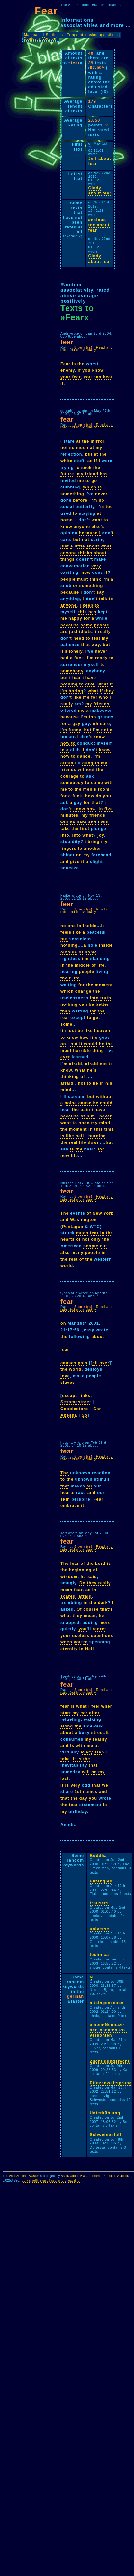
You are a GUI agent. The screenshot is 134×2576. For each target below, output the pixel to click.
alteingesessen (107, 2002)
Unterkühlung (105, 2112)
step (99, 1752)
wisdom (69, 1576)
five (108, 808)
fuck (79, 657)
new (64, 1155)
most (66, 1050)
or (75, 585)
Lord (100, 1563)
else (96, 526)
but (89, 454)
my (99, 447)
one (71, 925)
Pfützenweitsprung (111, 2083)
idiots (85, 631)
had (64, 657)
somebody (71, 670)
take (65, 828)
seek (86, 467)
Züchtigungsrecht (110, 2061)
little (80, 546)
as (90, 460)
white (66, 460)
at (78, 441)
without (86, 769)
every (87, 1752)
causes (68, 1362)
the (81, 363)
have (90, 677)
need (78, 638)
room (104, 789)
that (85, 644)
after (94, 1712)
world (66, 1265)
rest (73, 1259)
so (72, 447)
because (88, 532)
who (103, 697)
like (77, 697)
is (74, 363)
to (77, 467)
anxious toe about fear (99, 225)
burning (97, 1135)
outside (68, 952)
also (65, 1252)
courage (69, 776)
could (106, 1102)
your (65, 377)
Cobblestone (74, 1408)
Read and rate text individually (86, 349)
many (77, 1252)
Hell (89, 1648)
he (90, 1070)
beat (107, 377)
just (64, 546)
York (108, 1213)
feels (65, 932)
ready (101, 657)
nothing (69, 684)
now (86, 572)
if (95, 460)
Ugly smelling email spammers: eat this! (51, 2180)
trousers (99, 1902)
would (90, 1043)
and (92, 822)
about (92, 546)
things (67, 559)
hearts (67, 1239)
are (63, 631)
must (82, 579)
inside (90, 925)
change (83, 991)
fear (76, 377)
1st (78, 1791)
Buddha (98, 1855)
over (104, 1362)
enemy (67, 370)
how (65, 743)
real (64, 1017)
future (67, 473)
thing (98, 1050)
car (83, 1712)
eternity (69, 1648)
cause (85, 1102)
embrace (70, 1505)
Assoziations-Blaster (24, 2176)
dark (103, 1602)
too (109, 506)
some (87, 625)
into (64, 835)
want (97, 519)
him (90, 1116)
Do (82, 1583)
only (96, 1239)
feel (95, 1706)
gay (76, 723)
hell (80, 1135)
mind (66, 1089)
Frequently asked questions (92, 35)
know (98, 370)
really (104, 631)
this (82, 611)
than (65, 1011)
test (96, 638)
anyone (82, 526)
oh (96, 723)
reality (100, 1739)
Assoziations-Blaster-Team (80, 2176)
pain (85, 1109)
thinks (85, 552)
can (98, 377)
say (100, 592)
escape (70, 1395)
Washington (83, 1219)
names (90, 1791)
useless (80, 1635)
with (109, 782)
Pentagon (72, 1226)
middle (82, 965)
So (84, 1415)
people (68, 579)
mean (66, 1589)
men (87, 789)
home (66, 519)
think (95, 579)
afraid (67, 763)
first (84, 828)
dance (84, 756)
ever (65, 1057)
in (62, 749)
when (66, 1642)
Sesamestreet (75, 1402)
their (65, 978)
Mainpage (33, 35)
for (87, 618)
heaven (102, 1030)
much (82, 447)
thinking (69, 1076)
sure (105, 723)
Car (97, 1408)
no (101, 500)
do (99, 795)
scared (68, 1596)
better (102, 1004)
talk (103, 598)
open (84, 1122)
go (94, 480)
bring (94, 841)
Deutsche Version (40, 38)
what (106, 546)
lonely (76, 651)
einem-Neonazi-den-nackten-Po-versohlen (108, 2030)
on (79, 854)
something (72, 493)
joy (100, 835)
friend (91, 473)
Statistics (54, 35)
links (84, 1395)
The (64, 1213)
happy (75, 618)
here (82, 822)
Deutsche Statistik (115, 2176)
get (96, 1017)
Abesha (68, 1415)
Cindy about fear (99, 190)
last (64, 1778)
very (96, 566)
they (109, 690)
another (92, 848)
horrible (82, 1050)
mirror (97, 441)
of (81, 952)
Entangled (101, 1881)
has (104, 473)
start (65, 1712)
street (97, 1732)
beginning (80, 1569)
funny (75, 730)
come (97, 782)
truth (105, 997)
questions (102, 1635)
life (101, 965)
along (66, 1726)
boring (76, 690)
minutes (69, 815)
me (80, 480)
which (89, 487)
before (80, 500)
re (85, 1642)
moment (104, 984)
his (108, 1083)
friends (102, 704)
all (95, 1362)
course (91, 1609)
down (94, 1142)
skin (65, 1499)
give (90, 684)
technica (99, 1954)
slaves (67, 1382)
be (72, 822)
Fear (65, 363)
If (79, 370)
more (105, 1622)
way (96, 644)
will (64, 822)
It (107, 1732)
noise (71, 1102)
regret (99, 1628)
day (83, 1798)
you (86, 370)
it (62, 383)
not (64, 447)
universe (99, 1928)
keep (88, 605)
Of (79, 1609)
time (109, 1129)
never (101, 493)
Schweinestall (105, 2134)
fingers (68, 848)
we (105, 1785)
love (65, 1376)
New (97, 1213)
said (92, 1576)
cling (88, 763)
